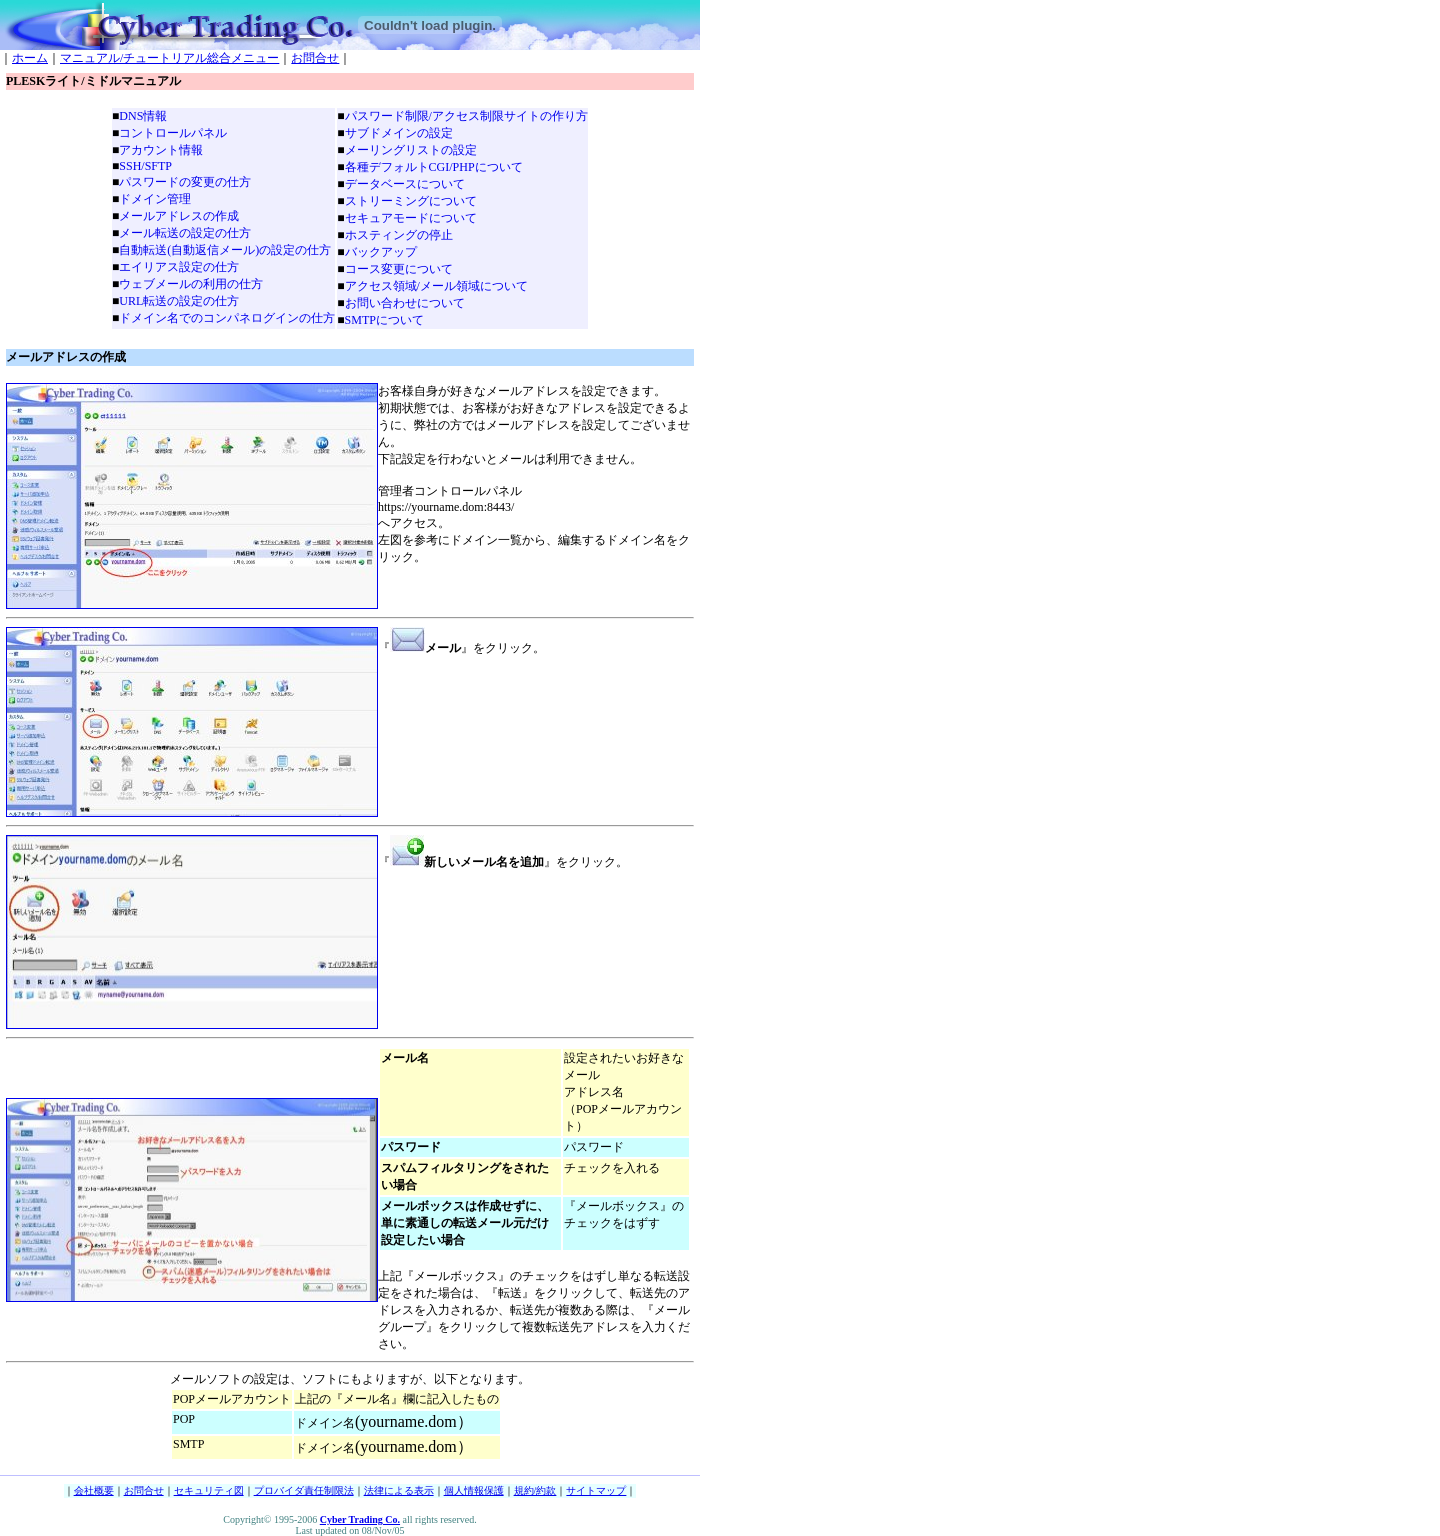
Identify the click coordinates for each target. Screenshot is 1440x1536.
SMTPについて (384, 320)
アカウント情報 (161, 150)
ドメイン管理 (155, 199)
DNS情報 (143, 116)
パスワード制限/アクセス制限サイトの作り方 (466, 116)
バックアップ (381, 252)
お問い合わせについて (405, 303)
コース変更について (399, 269)
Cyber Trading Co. (360, 1519)
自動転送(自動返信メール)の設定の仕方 (225, 250)
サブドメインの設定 (399, 133)
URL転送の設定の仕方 (179, 301)
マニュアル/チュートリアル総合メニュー (169, 58)
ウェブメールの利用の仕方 (191, 284)
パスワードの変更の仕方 (185, 182)
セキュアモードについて (411, 218)
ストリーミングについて (411, 201)
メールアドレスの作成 (179, 216)
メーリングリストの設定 (411, 150)
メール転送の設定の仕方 (185, 233)
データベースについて (405, 184)
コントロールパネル (173, 133)
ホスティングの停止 (399, 235)
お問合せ (315, 58)
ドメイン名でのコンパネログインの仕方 (227, 318)
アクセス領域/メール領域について (436, 286)
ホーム (30, 58)
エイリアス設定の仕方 (179, 267)
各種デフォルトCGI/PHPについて (434, 167)
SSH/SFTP (145, 166)
